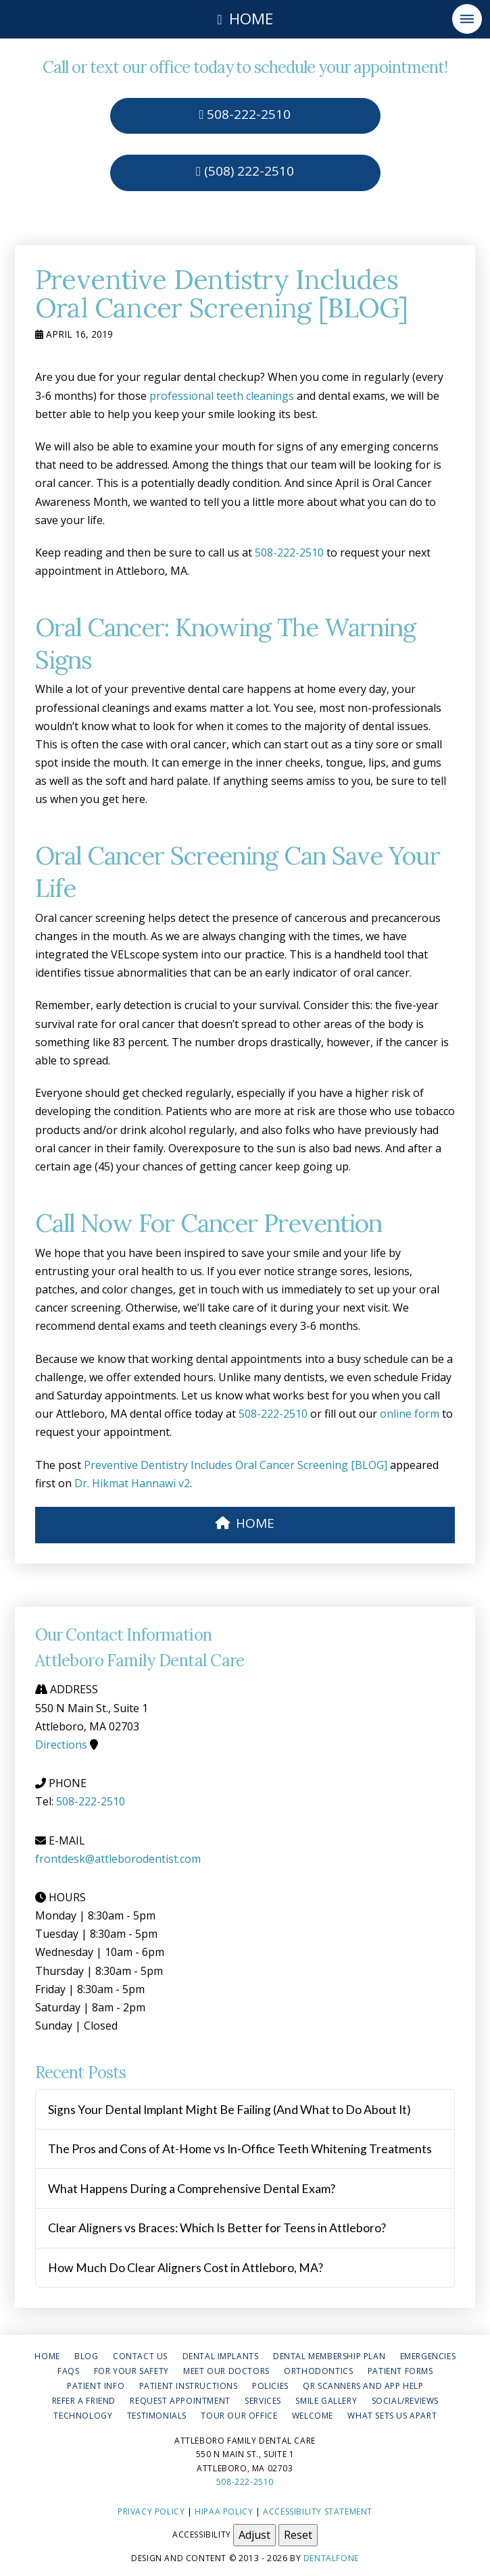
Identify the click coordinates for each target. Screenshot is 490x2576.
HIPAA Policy (224, 2511)
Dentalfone (331, 2558)
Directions (61, 1744)
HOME (245, 1523)
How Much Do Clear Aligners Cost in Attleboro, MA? (185, 2268)
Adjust (254, 2534)
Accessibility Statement (317, 2511)
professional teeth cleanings (221, 395)
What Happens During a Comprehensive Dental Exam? (191, 2189)
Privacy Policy (151, 2511)
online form (409, 1413)
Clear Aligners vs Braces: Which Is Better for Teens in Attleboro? (217, 2228)
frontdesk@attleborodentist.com (118, 1858)
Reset (298, 2534)
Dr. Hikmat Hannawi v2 (132, 1483)
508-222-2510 (245, 114)
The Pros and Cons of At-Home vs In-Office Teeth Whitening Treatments (240, 2149)
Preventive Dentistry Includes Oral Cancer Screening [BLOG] (235, 1465)
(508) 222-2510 (245, 171)
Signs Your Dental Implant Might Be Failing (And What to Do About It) (229, 2110)
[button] (467, 19)
